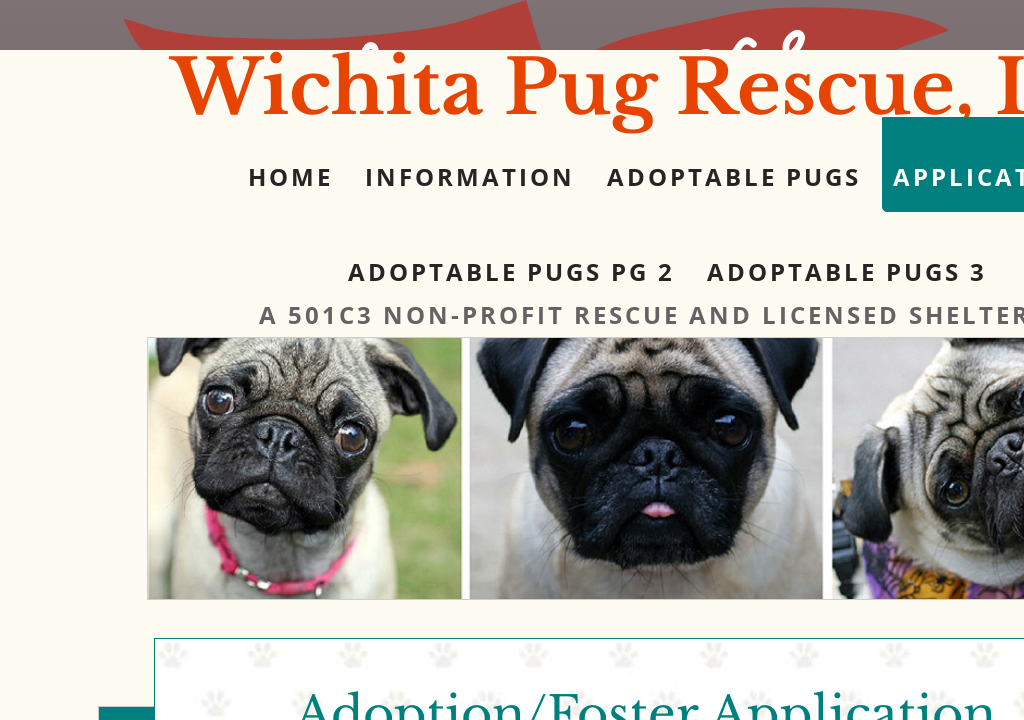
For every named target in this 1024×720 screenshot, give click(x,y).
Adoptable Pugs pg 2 (511, 271)
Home (290, 176)
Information (470, 176)
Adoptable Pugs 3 (847, 271)
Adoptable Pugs (734, 176)
